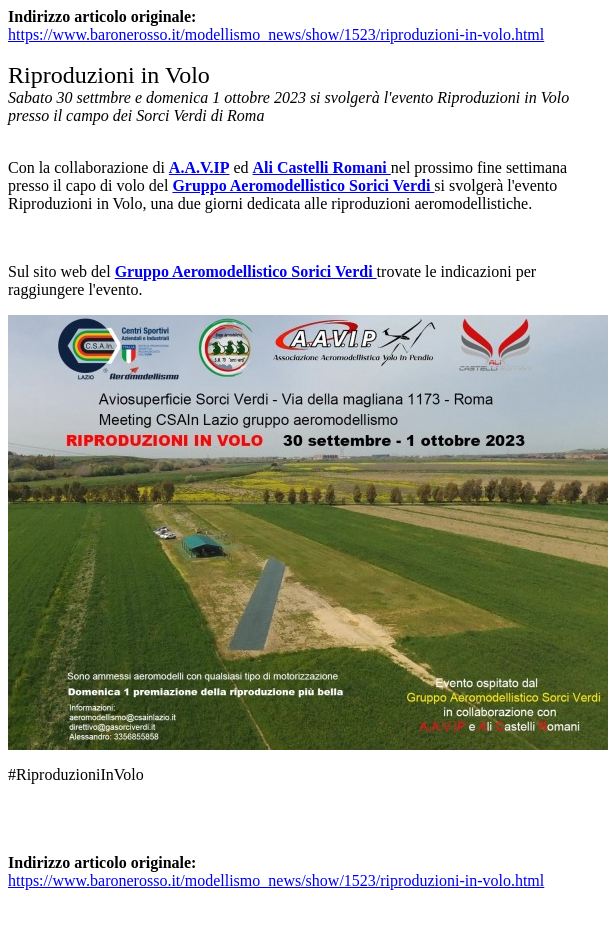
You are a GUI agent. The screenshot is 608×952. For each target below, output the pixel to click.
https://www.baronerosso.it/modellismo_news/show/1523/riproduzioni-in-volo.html (276, 34)
